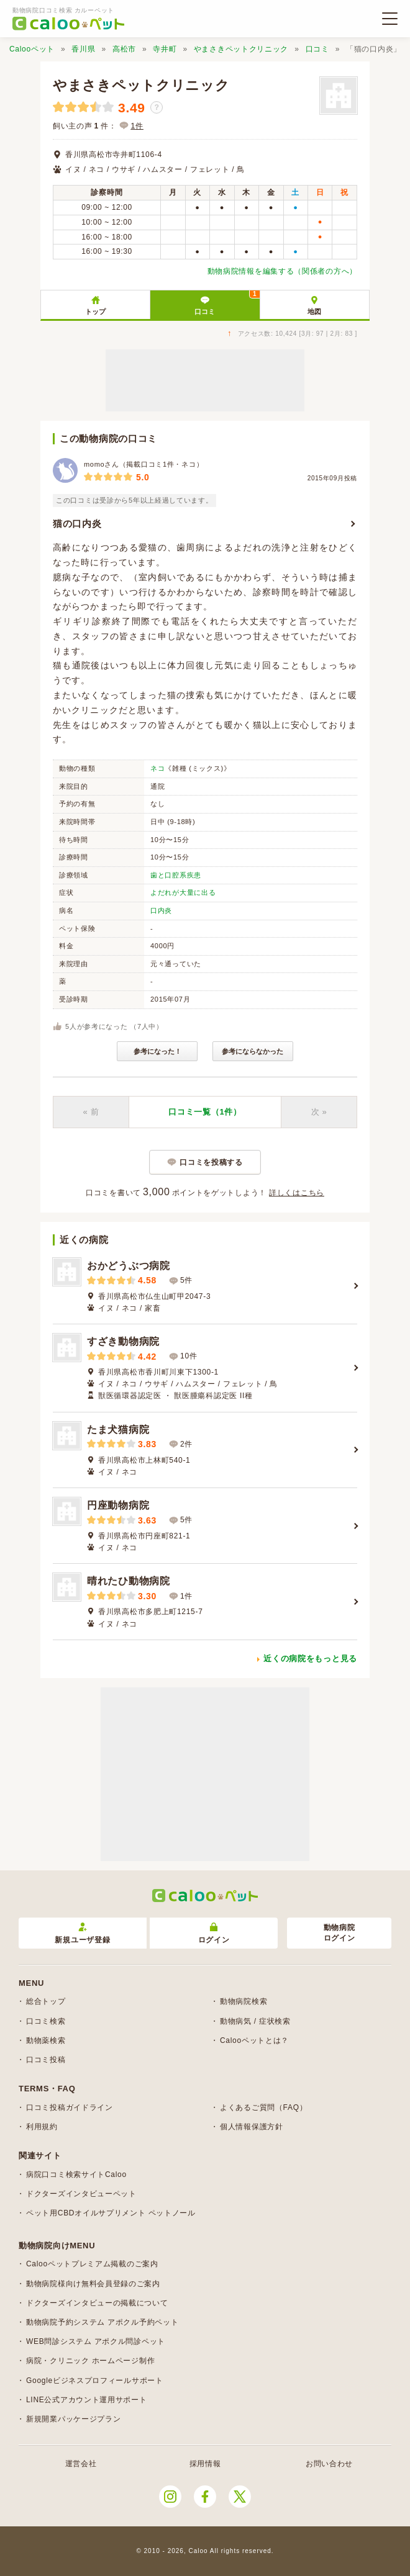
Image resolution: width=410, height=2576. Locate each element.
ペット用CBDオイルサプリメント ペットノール (111, 2213)
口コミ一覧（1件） (205, 1111)
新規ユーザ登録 (82, 1933)
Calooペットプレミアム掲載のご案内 (92, 2264)
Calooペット (32, 49)
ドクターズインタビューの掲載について (97, 2303)
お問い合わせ (329, 2463)
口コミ (317, 49)
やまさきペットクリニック (241, 49)
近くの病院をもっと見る (310, 1658)
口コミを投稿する (211, 1162)
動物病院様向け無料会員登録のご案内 (93, 2283)
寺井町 (164, 49)
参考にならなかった (252, 1051)
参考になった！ (157, 1051)
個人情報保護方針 (251, 2126)
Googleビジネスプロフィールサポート (94, 2380)
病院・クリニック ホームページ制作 (90, 2360)
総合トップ (46, 2001)
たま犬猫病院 (118, 1429)
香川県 (83, 49)
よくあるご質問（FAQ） (263, 2107)
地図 (314, 311)
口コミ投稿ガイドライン (69, 2107)
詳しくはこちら (296, 1192)
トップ (95, 311)
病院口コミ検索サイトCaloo (76, 2174)
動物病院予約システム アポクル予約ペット (102, 2322)
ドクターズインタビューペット (81, 2193)
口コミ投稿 (46, 2059)
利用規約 (42, 2126)
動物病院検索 (243, 2001)
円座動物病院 (118, 1505)
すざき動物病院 (123, 1341)
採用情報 (205, 2463)
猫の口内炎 (77, 523)
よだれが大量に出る (183, 892)
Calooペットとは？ (254, 2040)
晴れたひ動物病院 (128, 1581)
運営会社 (81, 2463)
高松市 (124, 49)
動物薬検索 (46, 2040)
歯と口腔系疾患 (175, 875)
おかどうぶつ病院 (128, 1265)
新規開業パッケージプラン (73, 2419)
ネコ (157, 768)
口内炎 (161, 910)
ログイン (214, 1933)
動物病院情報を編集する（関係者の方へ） (282, 271)
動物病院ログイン (339, 1932)
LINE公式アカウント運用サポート (86, 2399)
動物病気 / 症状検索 (255, 2021)
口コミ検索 (46, 2021)
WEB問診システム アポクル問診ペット (95, 2341)
